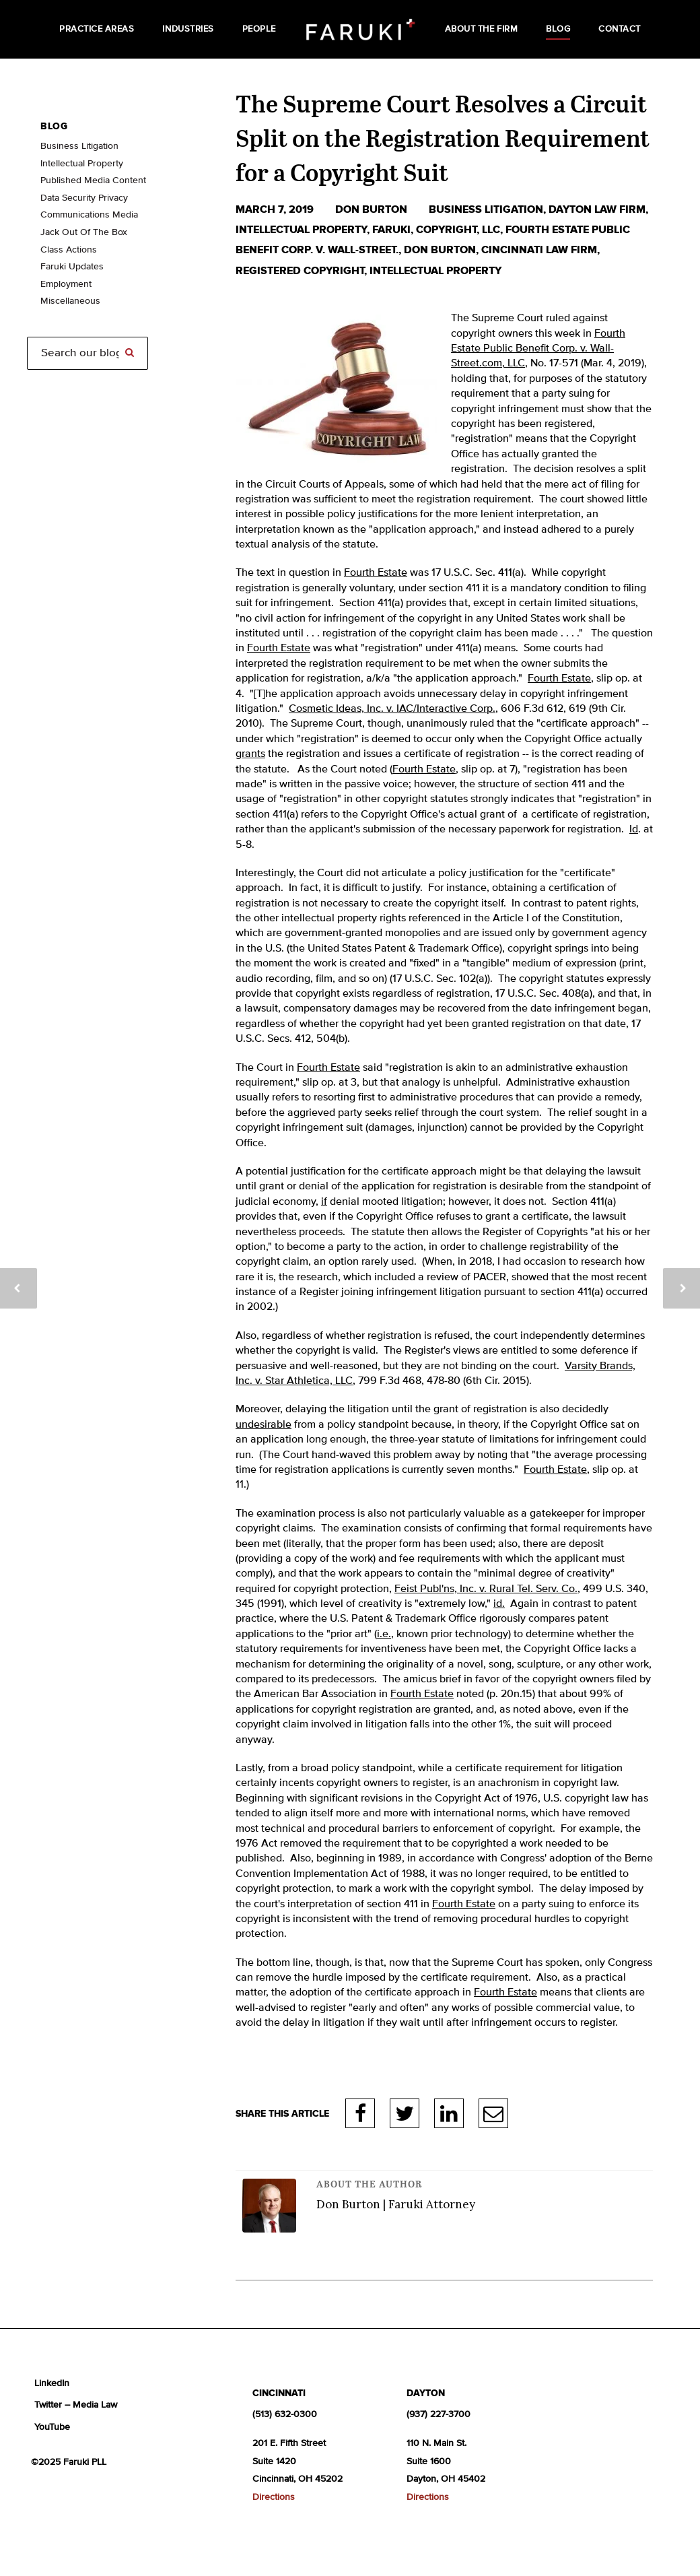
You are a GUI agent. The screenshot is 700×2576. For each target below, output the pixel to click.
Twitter (404, 2113)
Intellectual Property (301, 229)
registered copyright (300, 270)
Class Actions (68, 250)
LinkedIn (449, 2113)
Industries (187, 29)
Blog (558, 29)
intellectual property (435, 270)
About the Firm (481, 29)
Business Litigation (79, 146)
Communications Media (89, 215)
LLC (491, 229)
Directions (273, 2497)
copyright (446, 229)
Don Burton (372, 209)
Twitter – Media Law (75, 2405)
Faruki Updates (72, 266)
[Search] (87, 353)
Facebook (360, 2113)
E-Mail (493, 2113)
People (259, 29)
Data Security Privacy (84, 198)
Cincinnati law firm (539, 249)
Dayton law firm (597, 209)
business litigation (486, 209)
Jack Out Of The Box (83, 232)
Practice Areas (96, 29)
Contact (619, 29)
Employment (66, 284)
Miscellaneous (70, 301)
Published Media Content (93, 180)
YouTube (52, 2427)
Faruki (391, 229)
